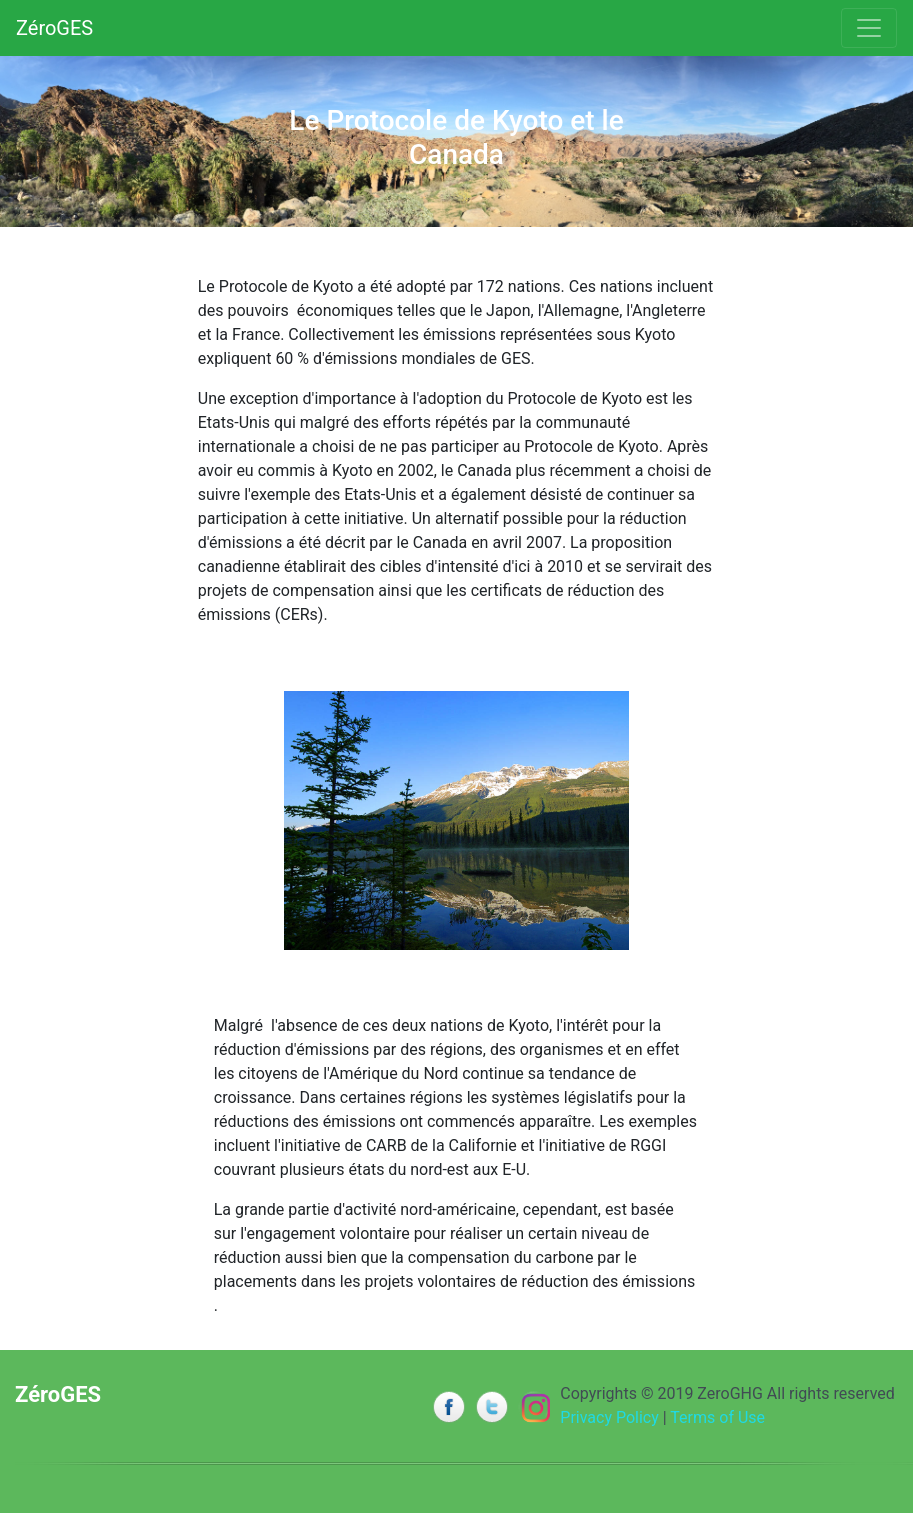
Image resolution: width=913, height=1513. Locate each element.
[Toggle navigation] (869, 28)
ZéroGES (54, 28)
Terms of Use (717, 1417)
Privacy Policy (609, 1417)
